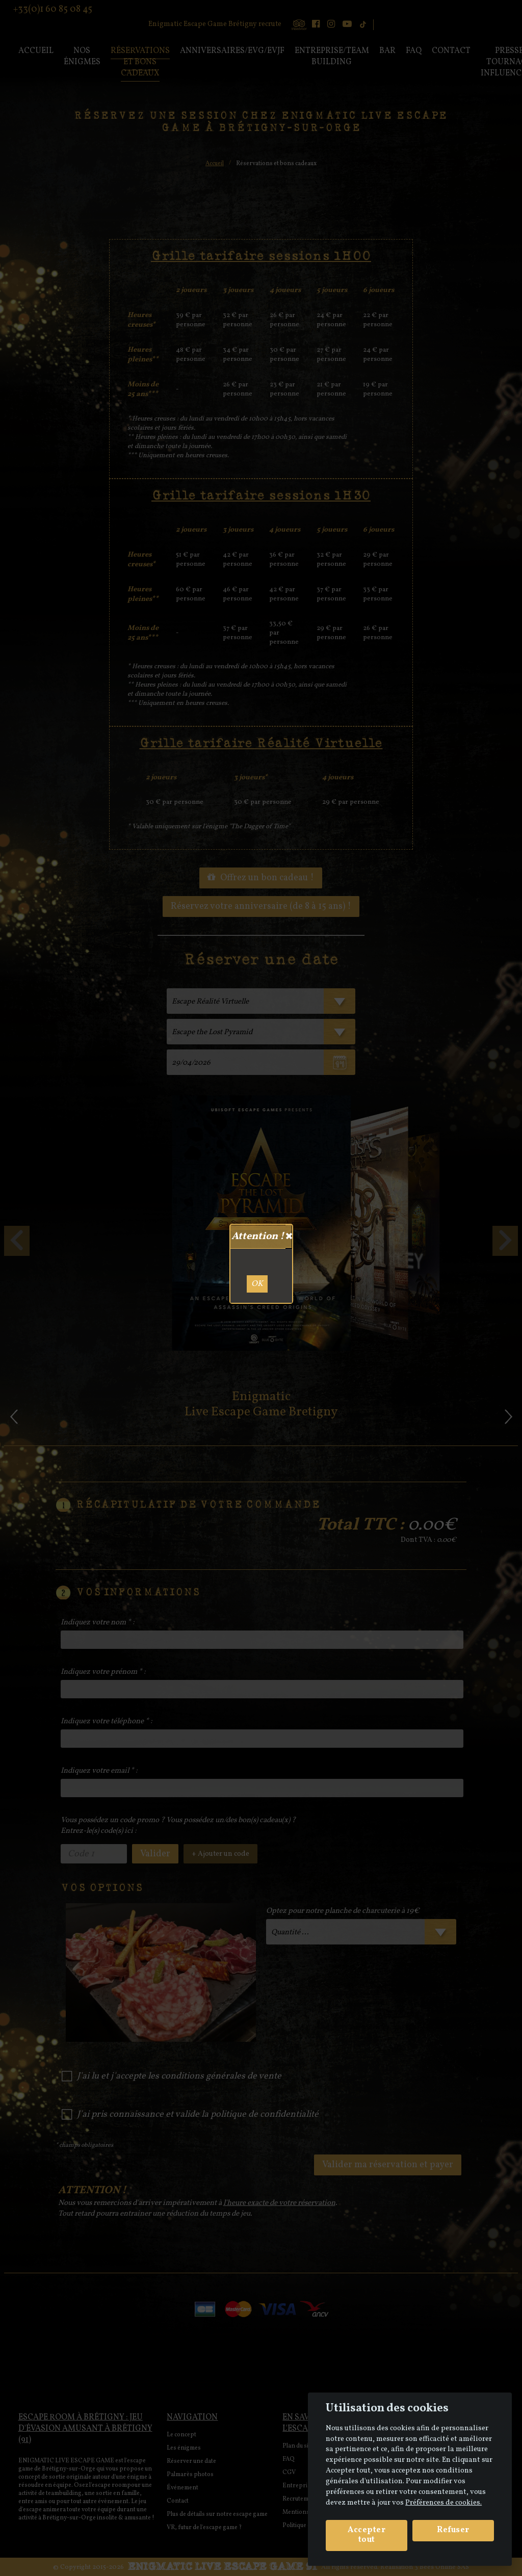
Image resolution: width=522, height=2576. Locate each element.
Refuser (453, 2530)
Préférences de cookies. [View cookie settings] (443, 2503)
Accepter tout (366, 2535)
